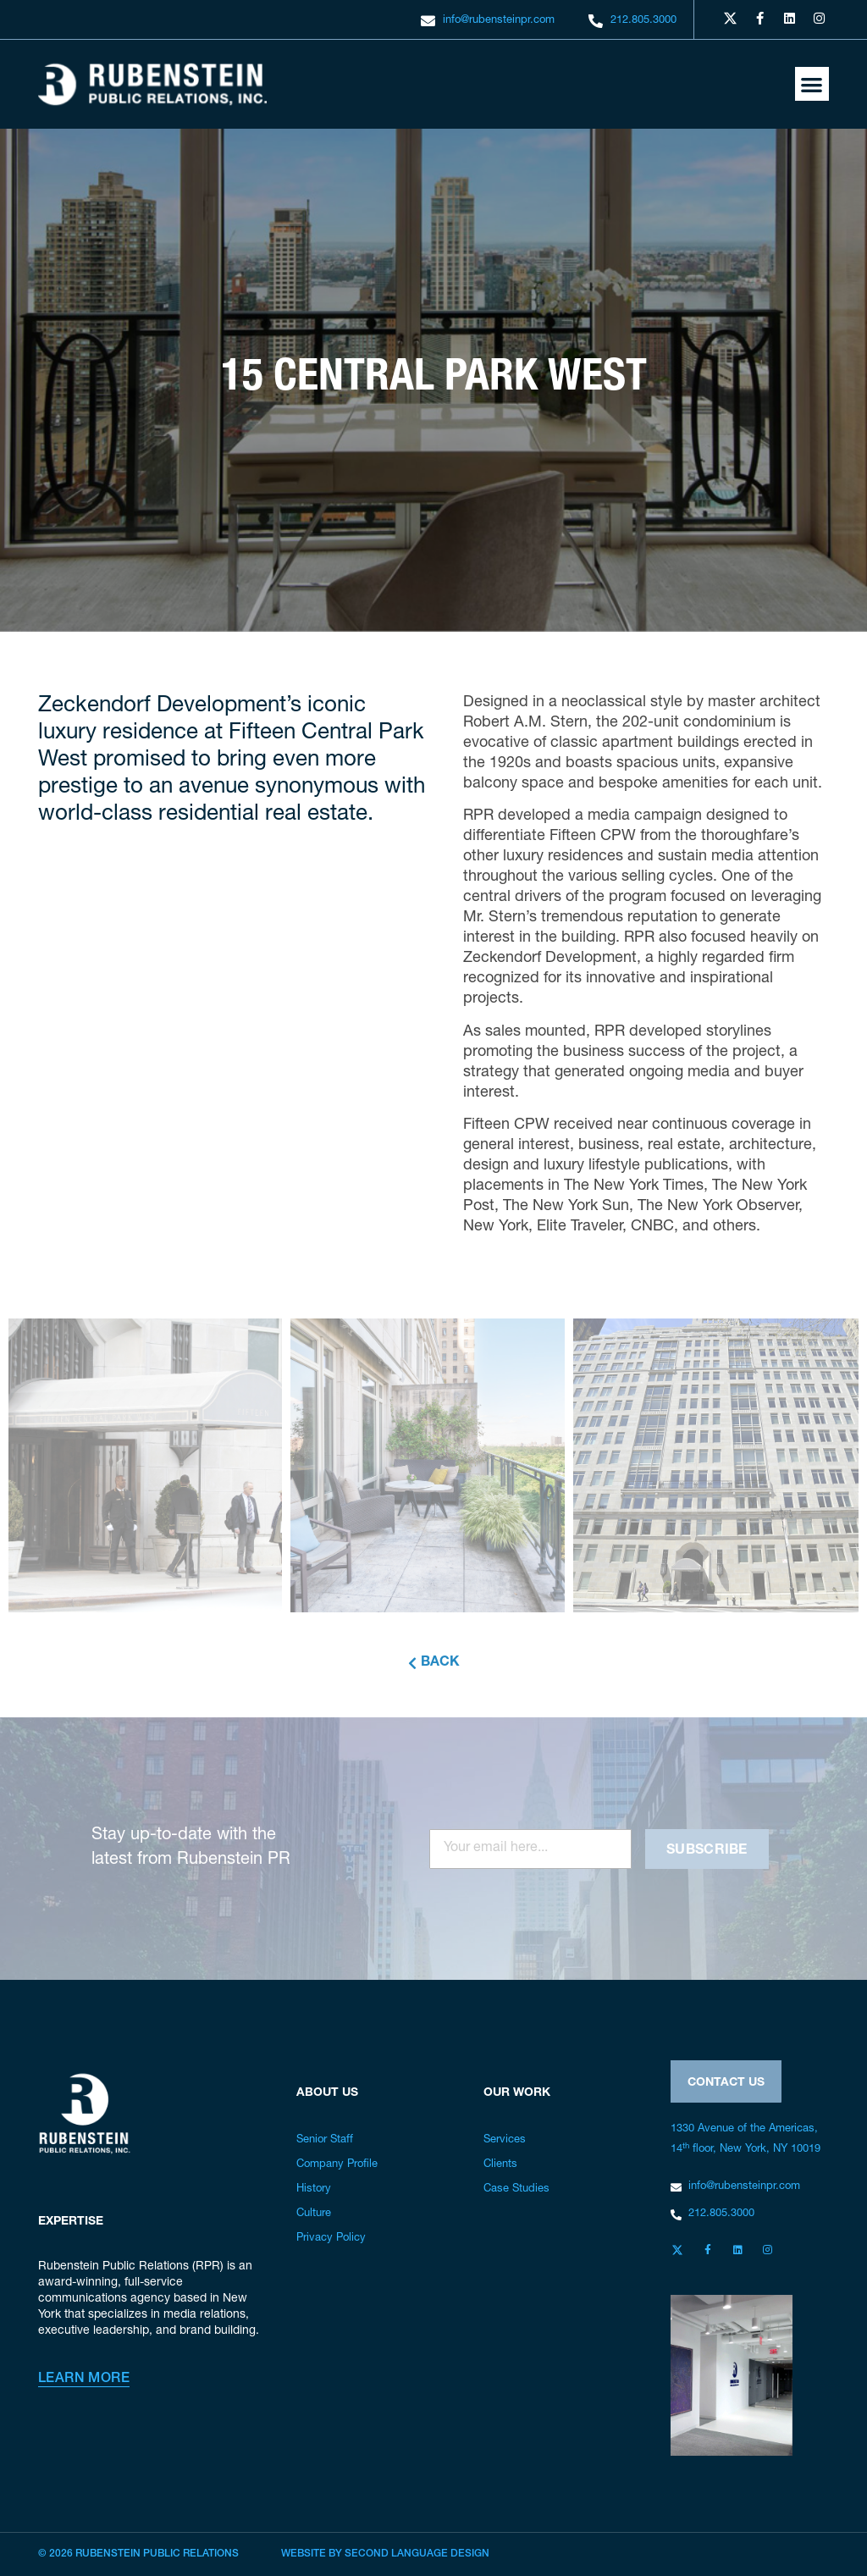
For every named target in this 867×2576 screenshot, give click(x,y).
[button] (812, 84)
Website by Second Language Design (385, 2554)
